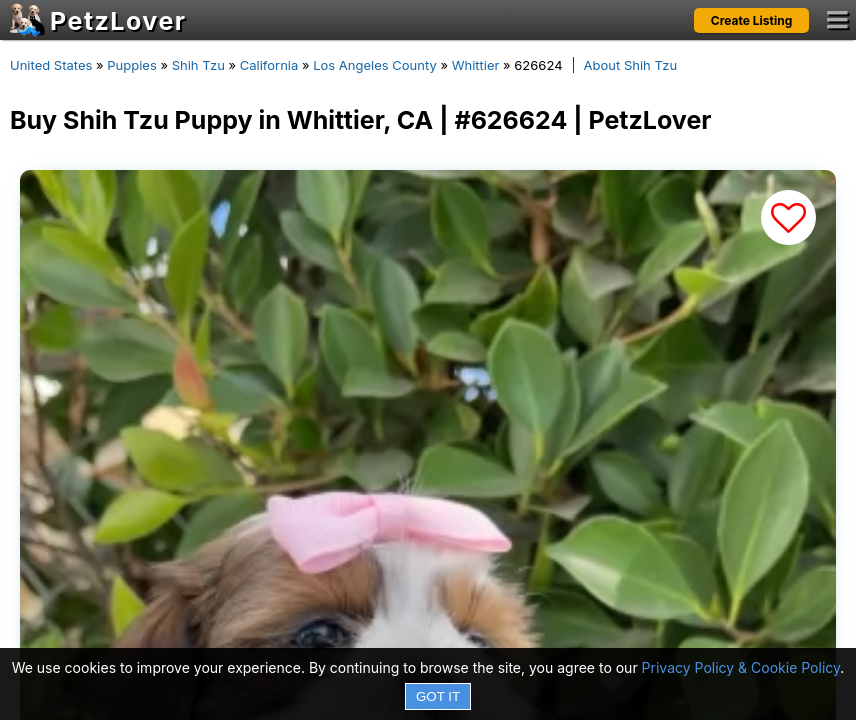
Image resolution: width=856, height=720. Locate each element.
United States (51, 65)
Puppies (132, 65)
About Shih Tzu (631, 65)
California (269, 65)
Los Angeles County (375, 65)
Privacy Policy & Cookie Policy (741, 667)
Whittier (476, 65)
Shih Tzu (198, 65)
